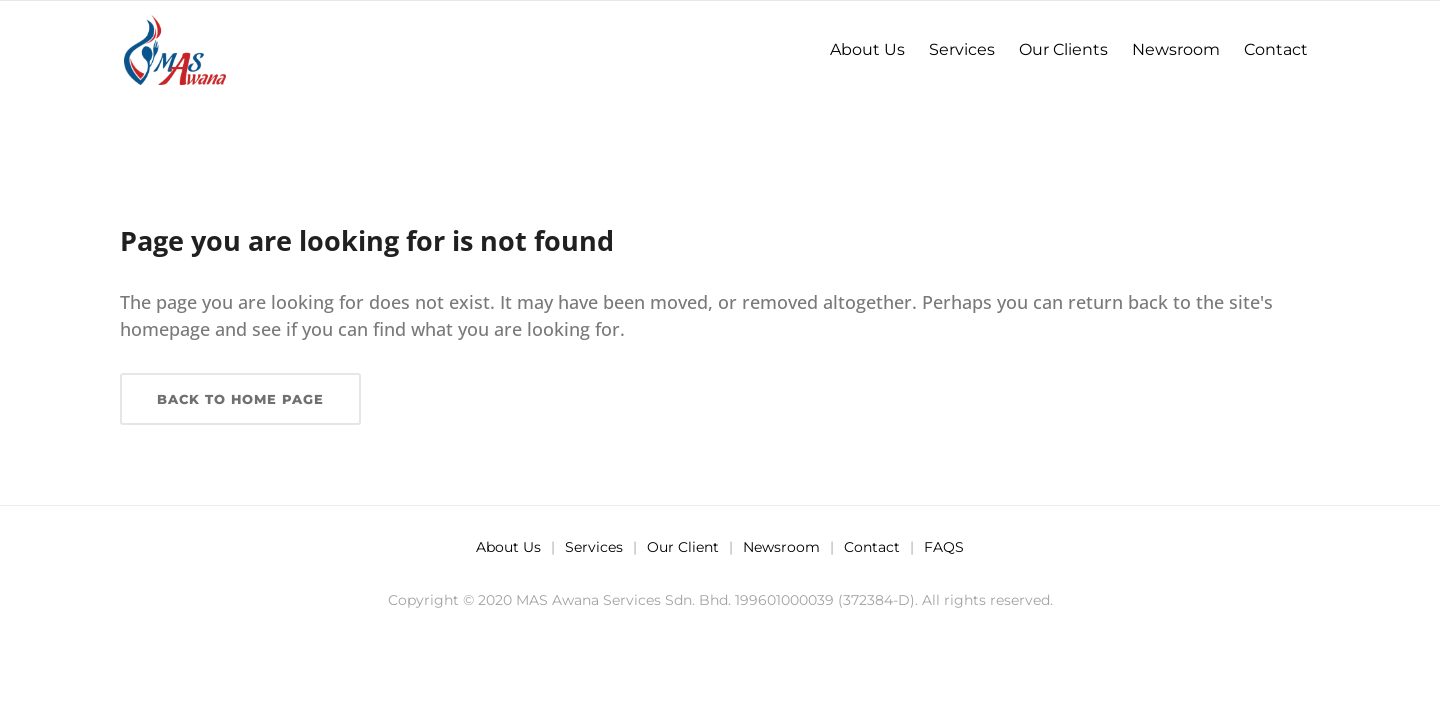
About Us (508, 547)
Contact (872, 547)
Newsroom (781, 547)
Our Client (683, 547)
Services (594, 547)
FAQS (944, 547)
